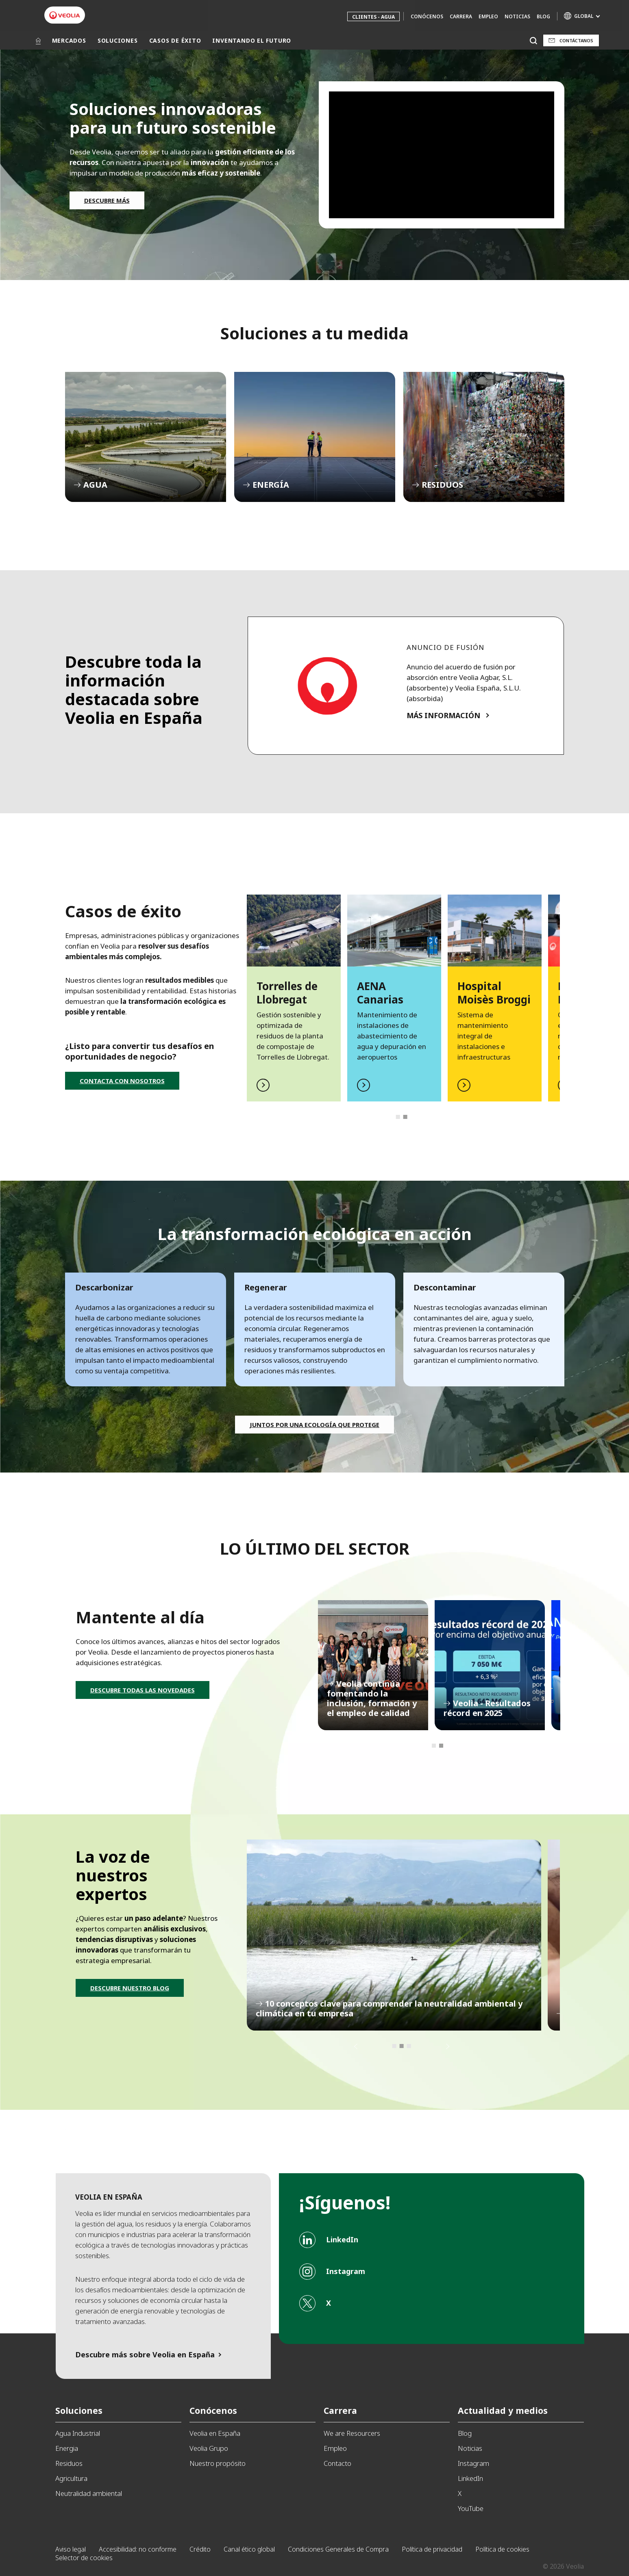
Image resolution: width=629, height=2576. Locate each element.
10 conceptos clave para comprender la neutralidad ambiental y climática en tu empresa (394, 1935)
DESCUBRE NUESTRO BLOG (129, 1988)
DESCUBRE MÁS (107, 200)
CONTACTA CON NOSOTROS (122, 1081)
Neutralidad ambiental (88, 2493)
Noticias (517, 16)
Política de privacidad (432, 2549)
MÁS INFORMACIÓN (443, 715)
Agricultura (71, 2478)
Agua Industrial (77, 2433)
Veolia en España (214, 2433)
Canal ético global (249, 2549)
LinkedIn (470, 2478)
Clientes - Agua (373, 16)
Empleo (488, 16)
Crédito (200, 2549)
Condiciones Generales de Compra (338, 2549)
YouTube (470, 2508)
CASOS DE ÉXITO (175, 40)
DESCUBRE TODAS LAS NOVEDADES (142, 1690)
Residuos (69, 2463)
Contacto (337, 2463)
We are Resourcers (352, 2433)
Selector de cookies (84, 2557)
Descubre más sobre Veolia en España (145, 2354)
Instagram (473, 2463)
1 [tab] (398, 1117)
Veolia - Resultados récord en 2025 (490, 1665)
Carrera (461, 16)
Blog (543, 16)
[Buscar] (533, 40)
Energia (66, 2448)
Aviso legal (70, 2549)
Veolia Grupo (208, 2448)
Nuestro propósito (217, 2463)
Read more (294, 998)
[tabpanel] (294, 998)
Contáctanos (576, 40)
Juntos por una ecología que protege (314, 1424)
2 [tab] (405, 1117)
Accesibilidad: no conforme (137, 2549)
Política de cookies (502, 2549)
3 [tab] (409, 2046)
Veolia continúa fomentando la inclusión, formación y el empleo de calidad (373, 1665)
